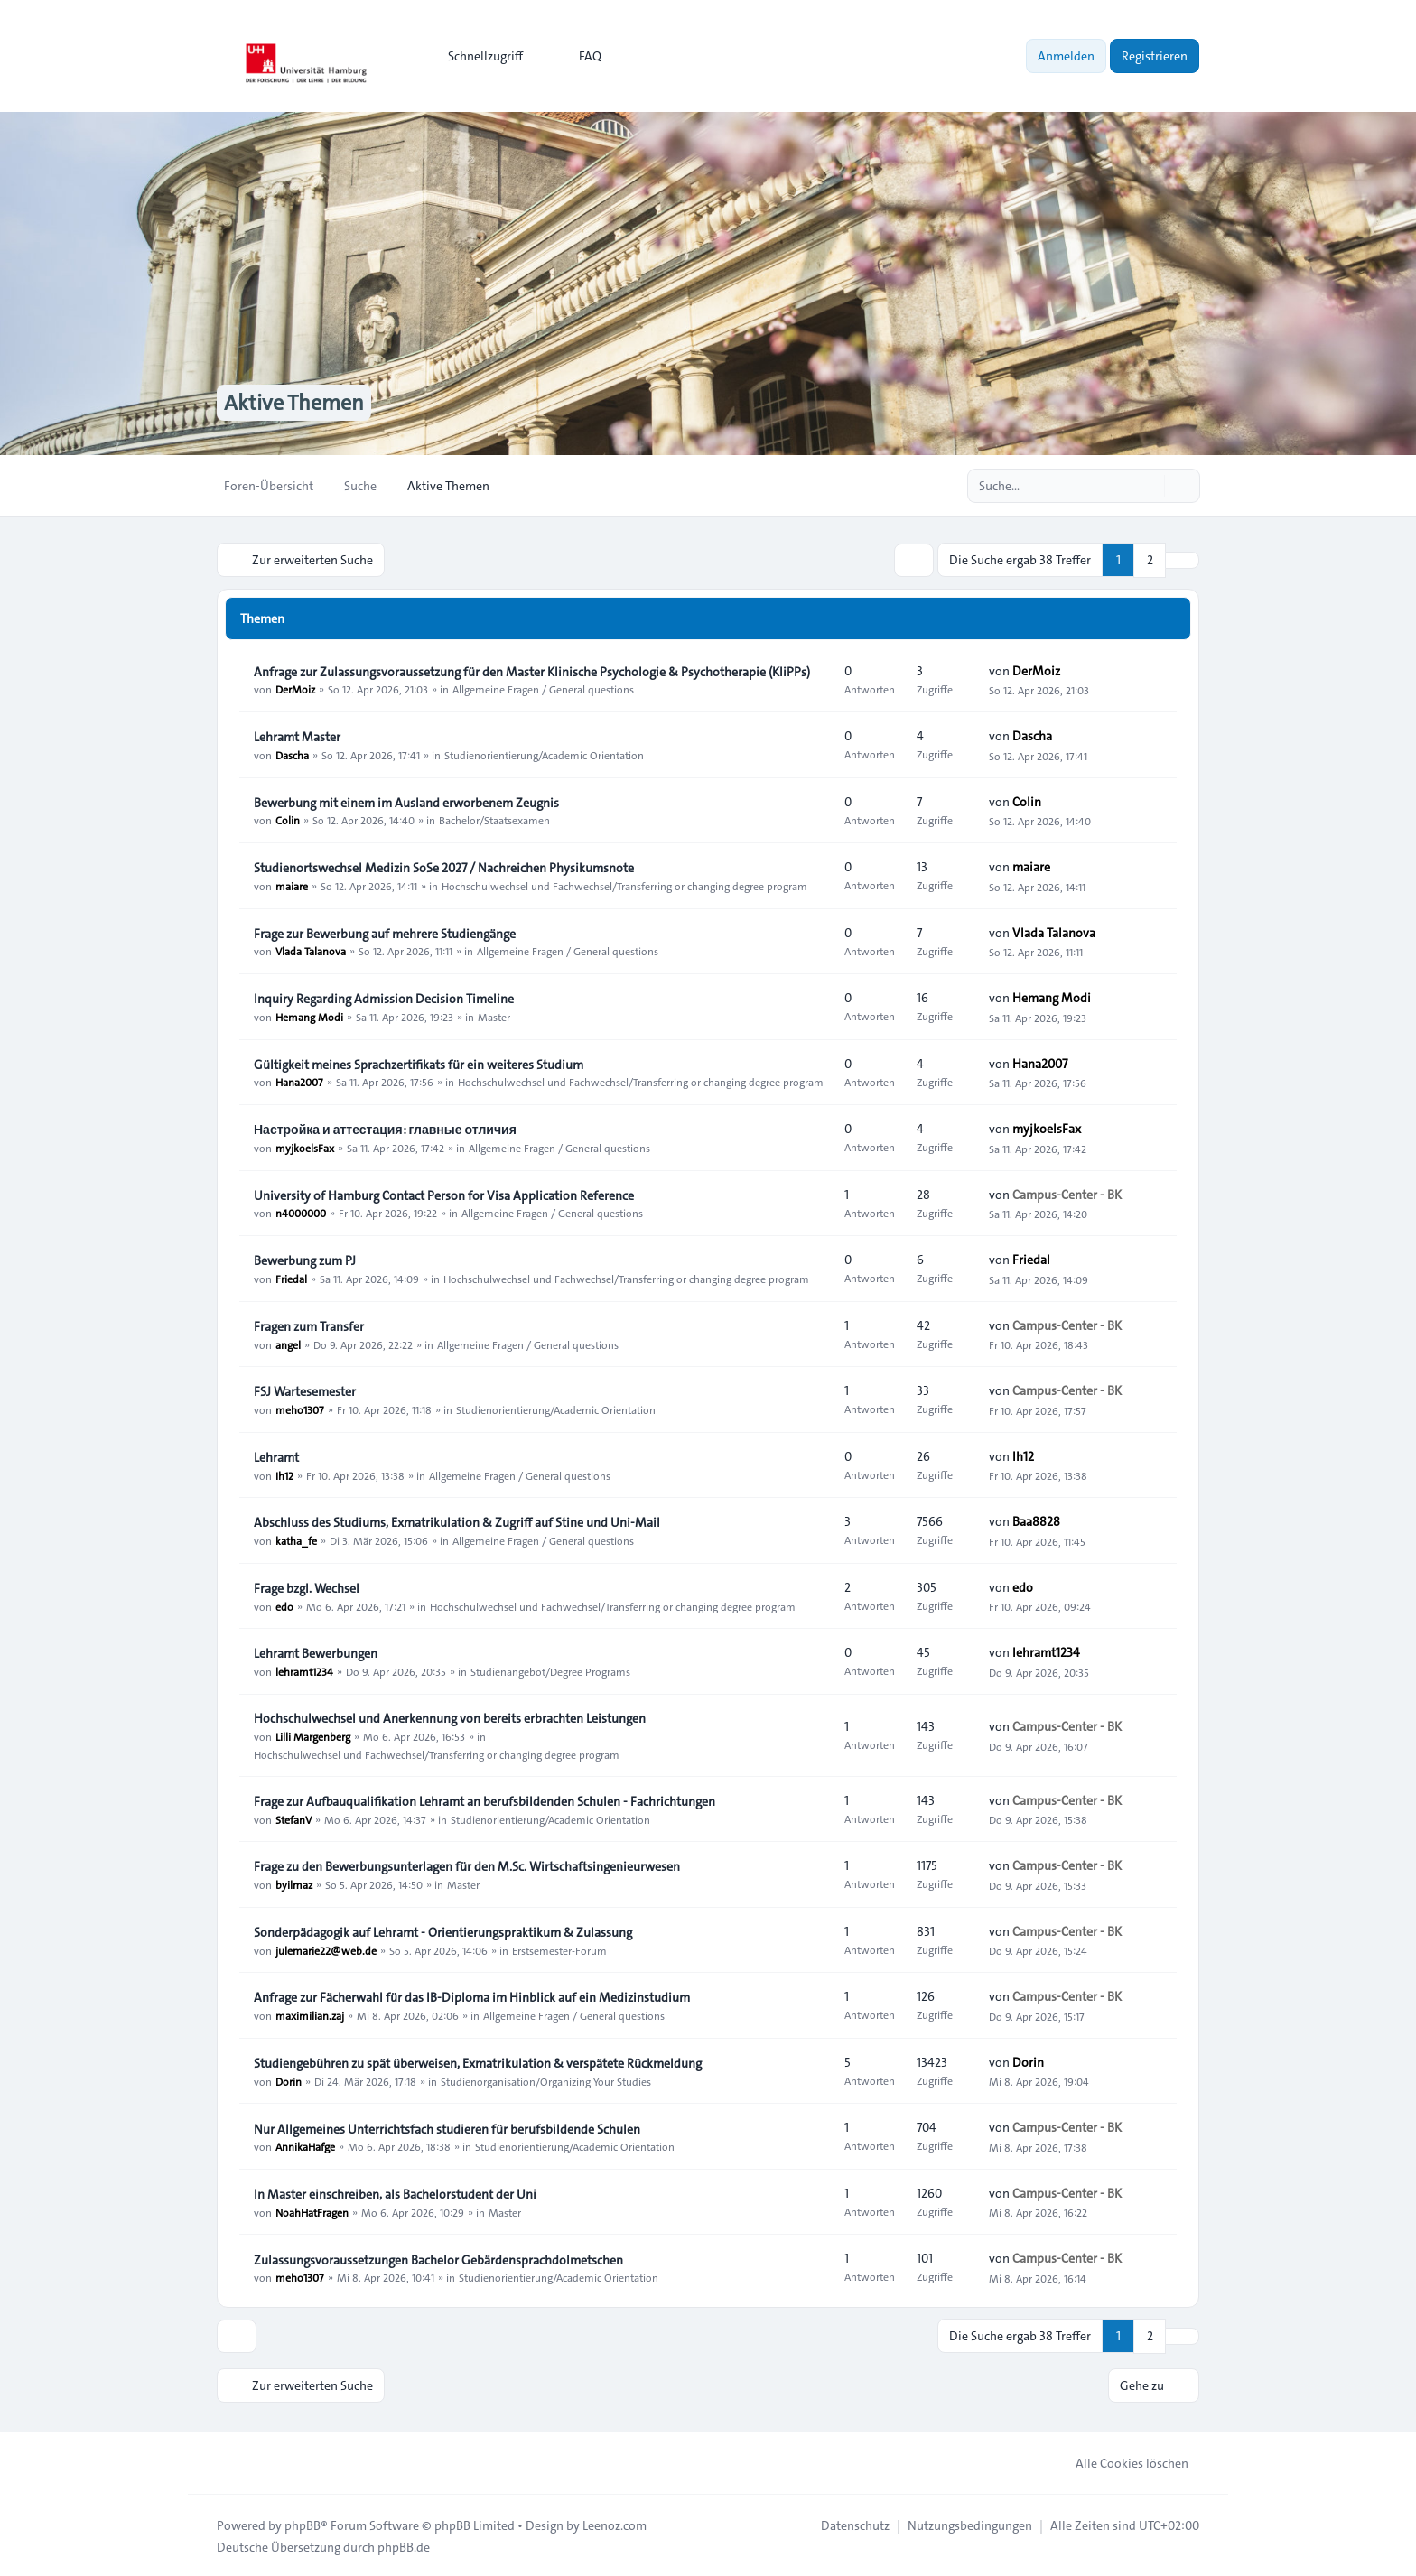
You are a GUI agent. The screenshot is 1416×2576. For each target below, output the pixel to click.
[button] (1182, 560)
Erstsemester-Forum (559, 1949)
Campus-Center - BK (1067, 1194)
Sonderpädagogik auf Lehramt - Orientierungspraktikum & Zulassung (443, 1931)
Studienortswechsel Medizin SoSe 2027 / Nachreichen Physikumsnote (444, 867)
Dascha (292, 754)
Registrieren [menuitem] (1155, 56)
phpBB (302, 2524)
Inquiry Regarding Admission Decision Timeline (384, 998)
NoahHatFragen (312, 2211)
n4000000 (300, 1212)
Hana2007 (299, 1081)
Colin (287, 820)
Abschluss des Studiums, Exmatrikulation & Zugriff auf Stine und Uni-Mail (457, 1521)
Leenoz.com (614, 2524)
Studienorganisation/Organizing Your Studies (546, 2080)
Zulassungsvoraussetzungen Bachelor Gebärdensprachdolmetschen (438, 2259)
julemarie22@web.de (326, 1949)
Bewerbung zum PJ (305, 1260)
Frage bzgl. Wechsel (306, 1587)
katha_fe (296, 1539)
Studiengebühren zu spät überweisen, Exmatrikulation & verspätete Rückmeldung (478, 2062)
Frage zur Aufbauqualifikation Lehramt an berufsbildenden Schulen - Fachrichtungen (484, 1800)
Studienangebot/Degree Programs (550, 1670)
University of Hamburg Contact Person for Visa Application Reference (444, 1195)
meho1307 (299, 1408)
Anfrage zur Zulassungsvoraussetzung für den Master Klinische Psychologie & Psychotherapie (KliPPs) (532, 671)
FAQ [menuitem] (578, 56)
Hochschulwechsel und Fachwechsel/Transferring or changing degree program (624, 885)
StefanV (293, 1818)
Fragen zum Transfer (309, 1325)
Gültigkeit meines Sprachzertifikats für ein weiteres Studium (418, 1064)
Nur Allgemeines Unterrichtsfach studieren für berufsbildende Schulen (447, 2128)
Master (494, 1016)
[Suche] (1148, 485)
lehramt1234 (304, 1670)
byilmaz (293, 1883)
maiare (291, 885)
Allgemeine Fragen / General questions (543, 689)
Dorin (288, 2080)
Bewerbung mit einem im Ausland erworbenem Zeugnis (406, 802)
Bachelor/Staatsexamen (494, 820)
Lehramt (276, 1456)
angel (288, 1343)
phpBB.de (403, 2545)
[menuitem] (477, 56)
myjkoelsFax (304, 1146)
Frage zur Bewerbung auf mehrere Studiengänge (385, 933)
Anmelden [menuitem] (1066, 56)
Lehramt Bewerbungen (315, 1652)
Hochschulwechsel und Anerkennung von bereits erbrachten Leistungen (450, 1717)
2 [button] (1150, 560)
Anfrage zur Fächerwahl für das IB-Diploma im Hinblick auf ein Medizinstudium (472, 1996)
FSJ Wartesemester (305, 1390)
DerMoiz (295, 689)
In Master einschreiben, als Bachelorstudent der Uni (395, 2193)
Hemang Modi (309, 1016)
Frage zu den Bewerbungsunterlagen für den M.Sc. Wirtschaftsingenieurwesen (467, 1865)
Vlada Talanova (310, 951)
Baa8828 (1036, 1521)
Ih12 (284, 1474)
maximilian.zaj (309, 2014)
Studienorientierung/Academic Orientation (544, 754)
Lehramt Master (297, 736)
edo (284, 1605)
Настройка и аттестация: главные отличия (385, 1129)
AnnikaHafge (305, 2146)
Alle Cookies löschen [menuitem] (1120, 2461)
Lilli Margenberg (312, 1735)
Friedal (291, 1277)
